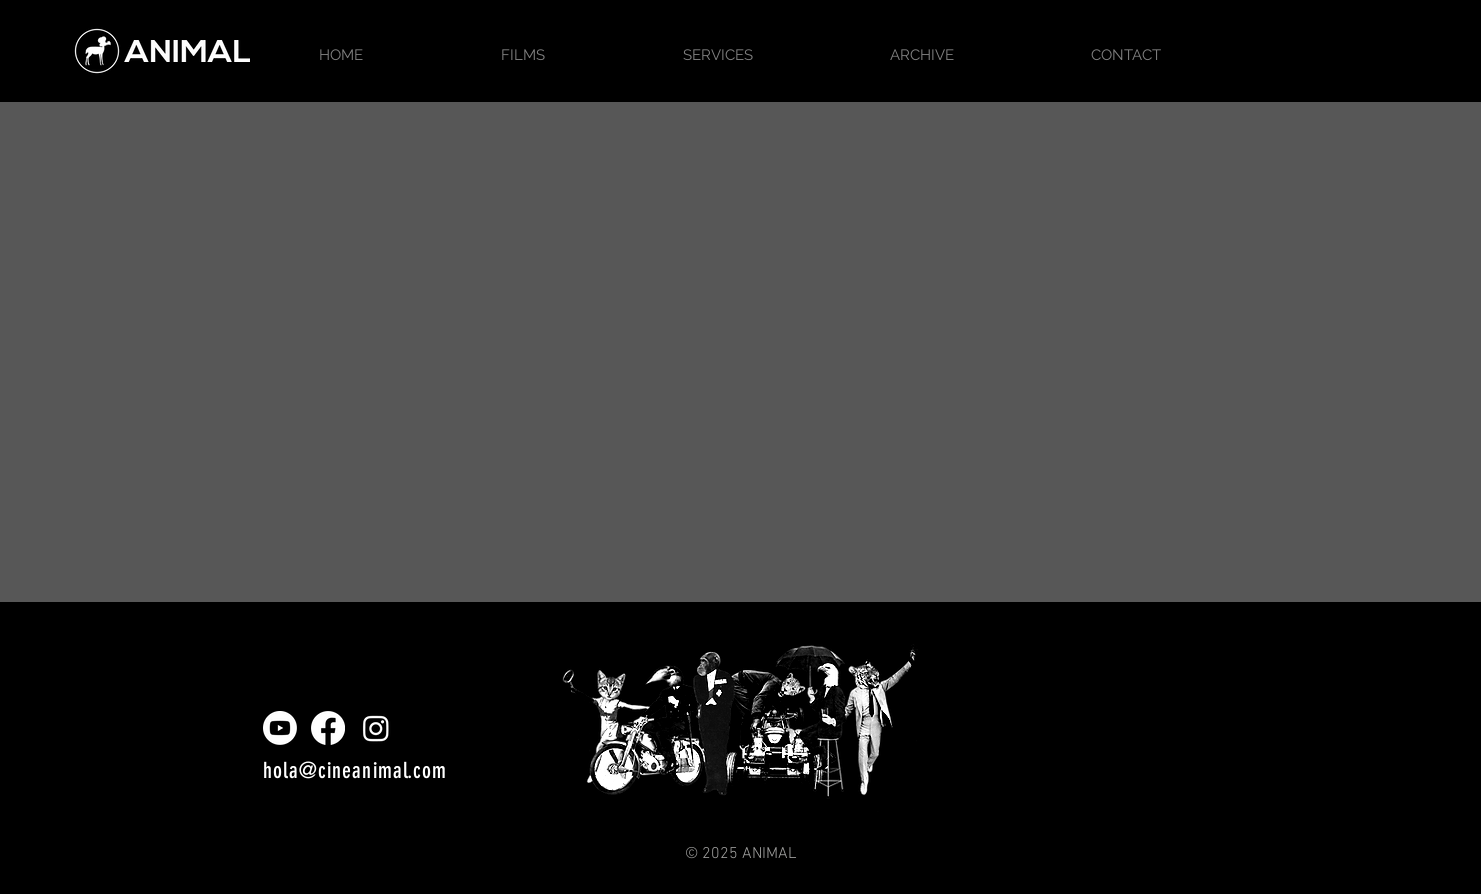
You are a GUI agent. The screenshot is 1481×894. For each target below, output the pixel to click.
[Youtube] (280, 728)
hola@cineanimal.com (355, 770)
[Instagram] (376, 728)
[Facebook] (328, 728)
